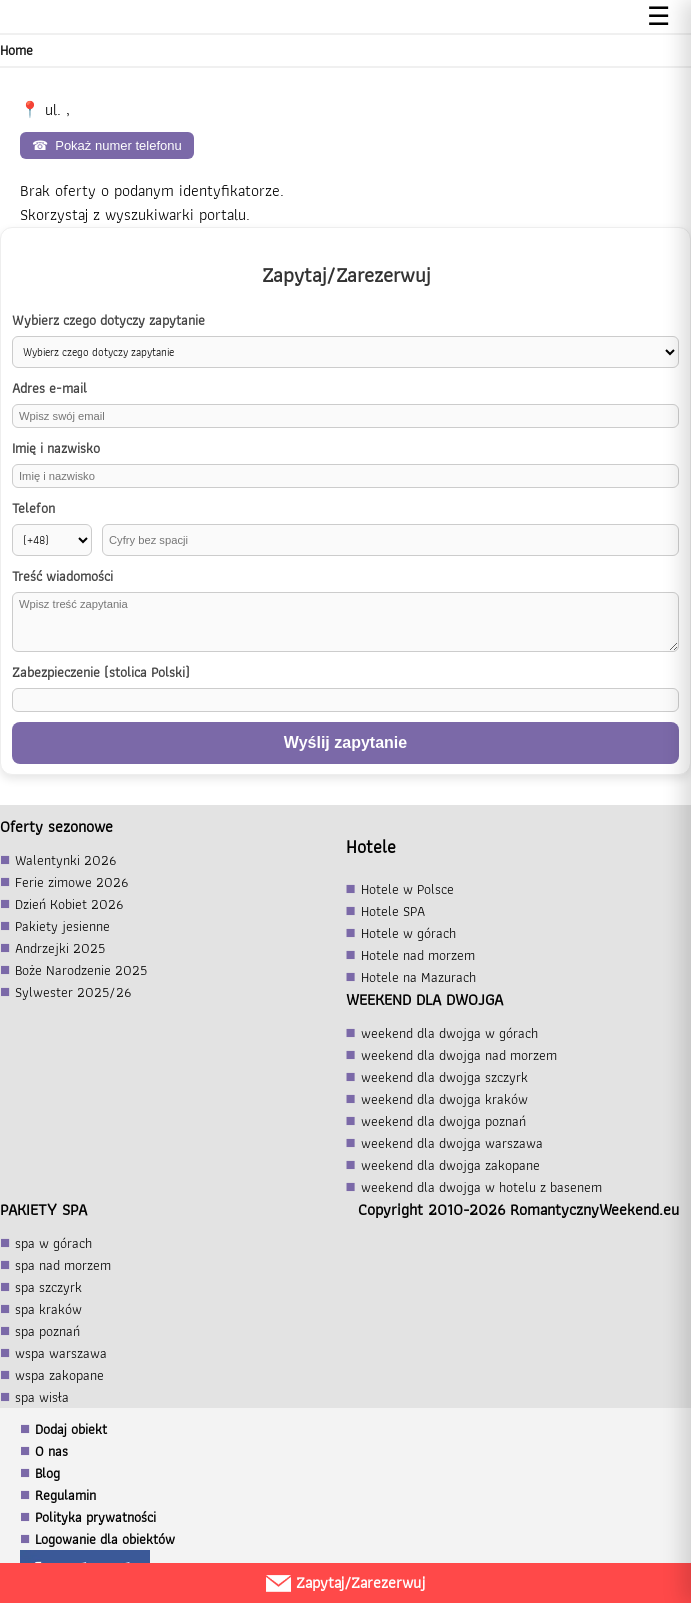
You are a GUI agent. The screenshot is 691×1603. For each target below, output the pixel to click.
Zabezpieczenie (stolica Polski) (101, 672)
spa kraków (48, 1309)
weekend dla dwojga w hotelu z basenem (481, 1187)
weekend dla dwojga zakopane (450, 1165)
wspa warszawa (61, 1353)
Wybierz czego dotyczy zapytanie (108, 320)
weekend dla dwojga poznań (443, 1121)
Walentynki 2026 (65, 860)
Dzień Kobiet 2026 (69, 904)
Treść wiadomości (62, 576)
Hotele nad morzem (418, 955)
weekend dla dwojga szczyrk (444, 1077)
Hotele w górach (408, 933)
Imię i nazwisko (56, 448)
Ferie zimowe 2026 (71, 882)
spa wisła (42, 1397)
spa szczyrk (48, 1287)
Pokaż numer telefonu (107, 145)
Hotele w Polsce (407, 889)
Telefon (33, 508)
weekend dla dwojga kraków (444, 1099)
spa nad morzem (63, 1265)
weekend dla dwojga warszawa (452, 1143)
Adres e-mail (49, 388)
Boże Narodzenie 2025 (81, 970)
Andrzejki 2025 (60, 948)
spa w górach (53, 1243)
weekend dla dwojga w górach (449, 1033)
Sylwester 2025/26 (73, 992)
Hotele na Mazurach (418, 977)
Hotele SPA (393, 911)
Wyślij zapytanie (345, 742)
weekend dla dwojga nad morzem (459, 1055)
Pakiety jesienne (62, 926)
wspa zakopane (59, 1375)
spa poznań (47, 1331)
